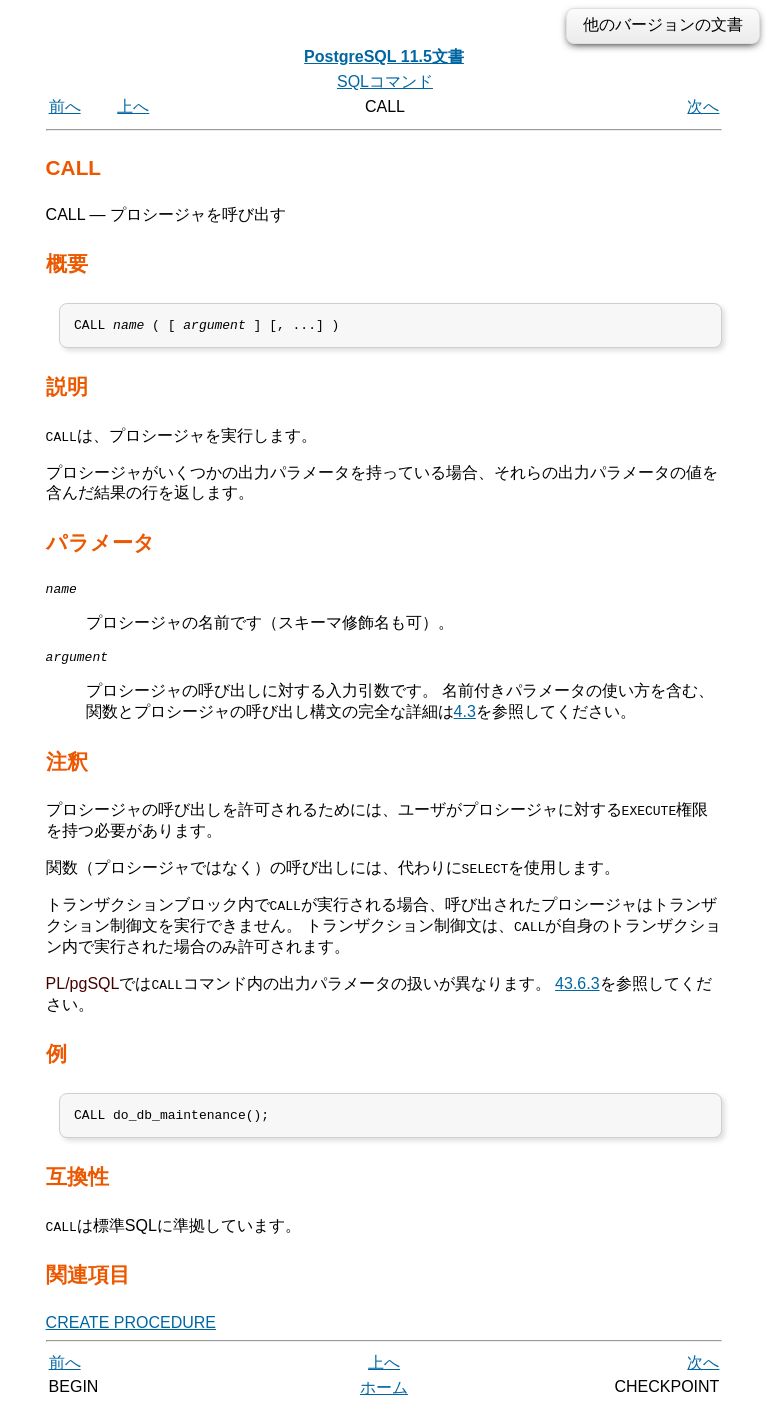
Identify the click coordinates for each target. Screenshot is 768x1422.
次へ (703, 106)
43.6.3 (577, 992)
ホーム (384, 1399)
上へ (133, 106)
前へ (65, 106)
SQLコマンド (385, 81)
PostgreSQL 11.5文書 (384, 56)
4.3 (465, 720)
